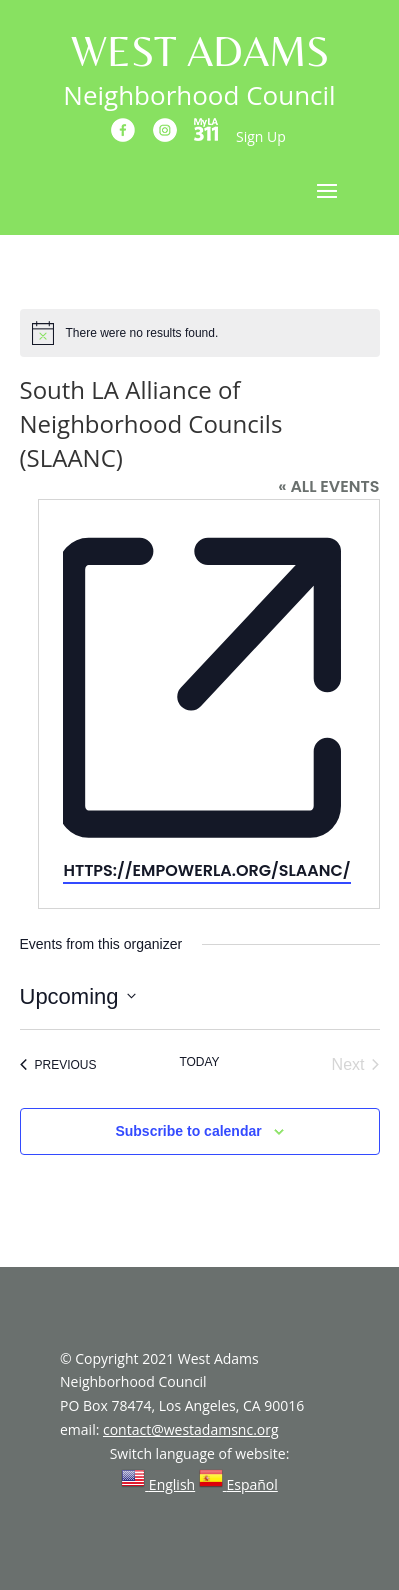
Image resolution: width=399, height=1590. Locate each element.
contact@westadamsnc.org (191, 1429)
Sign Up (261, 136)
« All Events (328, 486)
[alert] (200, 333)
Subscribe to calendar (188, 1131)
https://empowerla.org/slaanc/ (206, 870)
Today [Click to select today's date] (199, 1062)
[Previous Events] (58, 1065)
